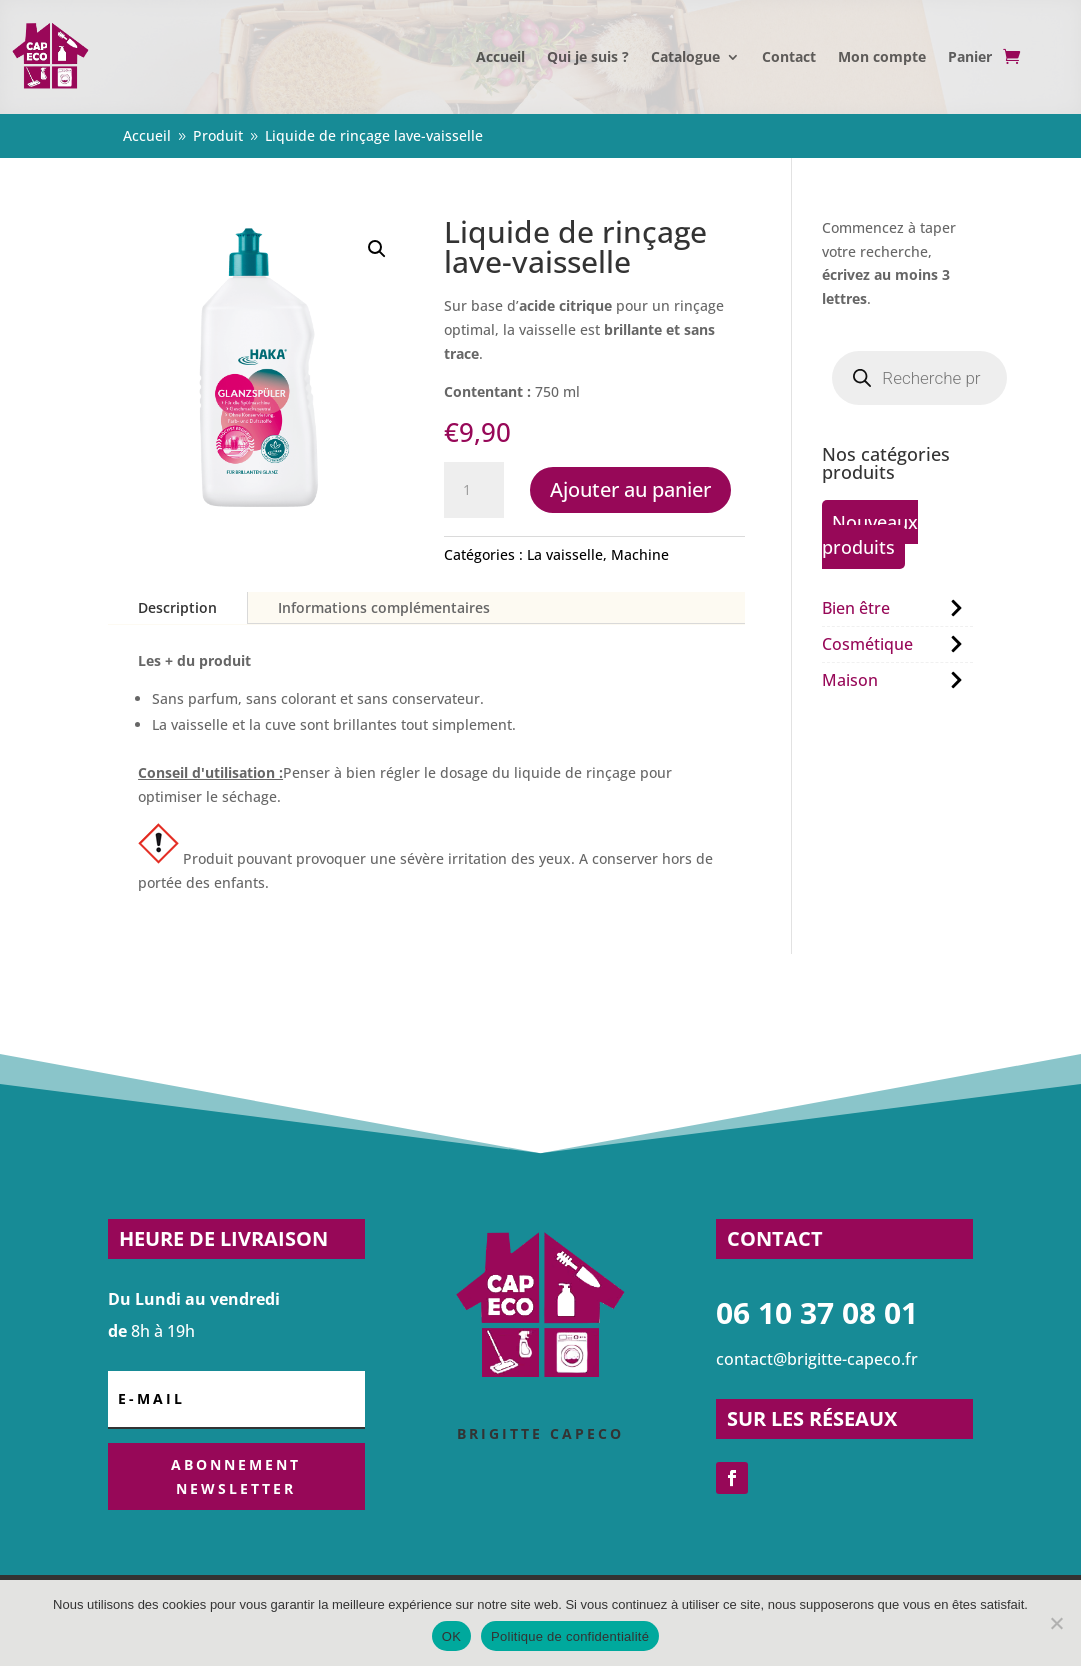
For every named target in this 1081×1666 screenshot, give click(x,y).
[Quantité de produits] (474, 490)
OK (451, 1636)
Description (177, 607)
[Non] (1056, 1623)
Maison (850, 680)
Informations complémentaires (384, 607)
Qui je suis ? (588, 56)
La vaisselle (565, 554)
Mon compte (882, 56)
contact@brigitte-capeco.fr (817, 1359)
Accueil (500, 56)
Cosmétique (867, 644)
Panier (970, 56)
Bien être (856, 608)
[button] (377, 249)
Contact (789, 56)
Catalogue (685, 56)
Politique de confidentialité (570, 1636)
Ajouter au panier (630, 489)
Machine (640, 554)
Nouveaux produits (870, 534)
